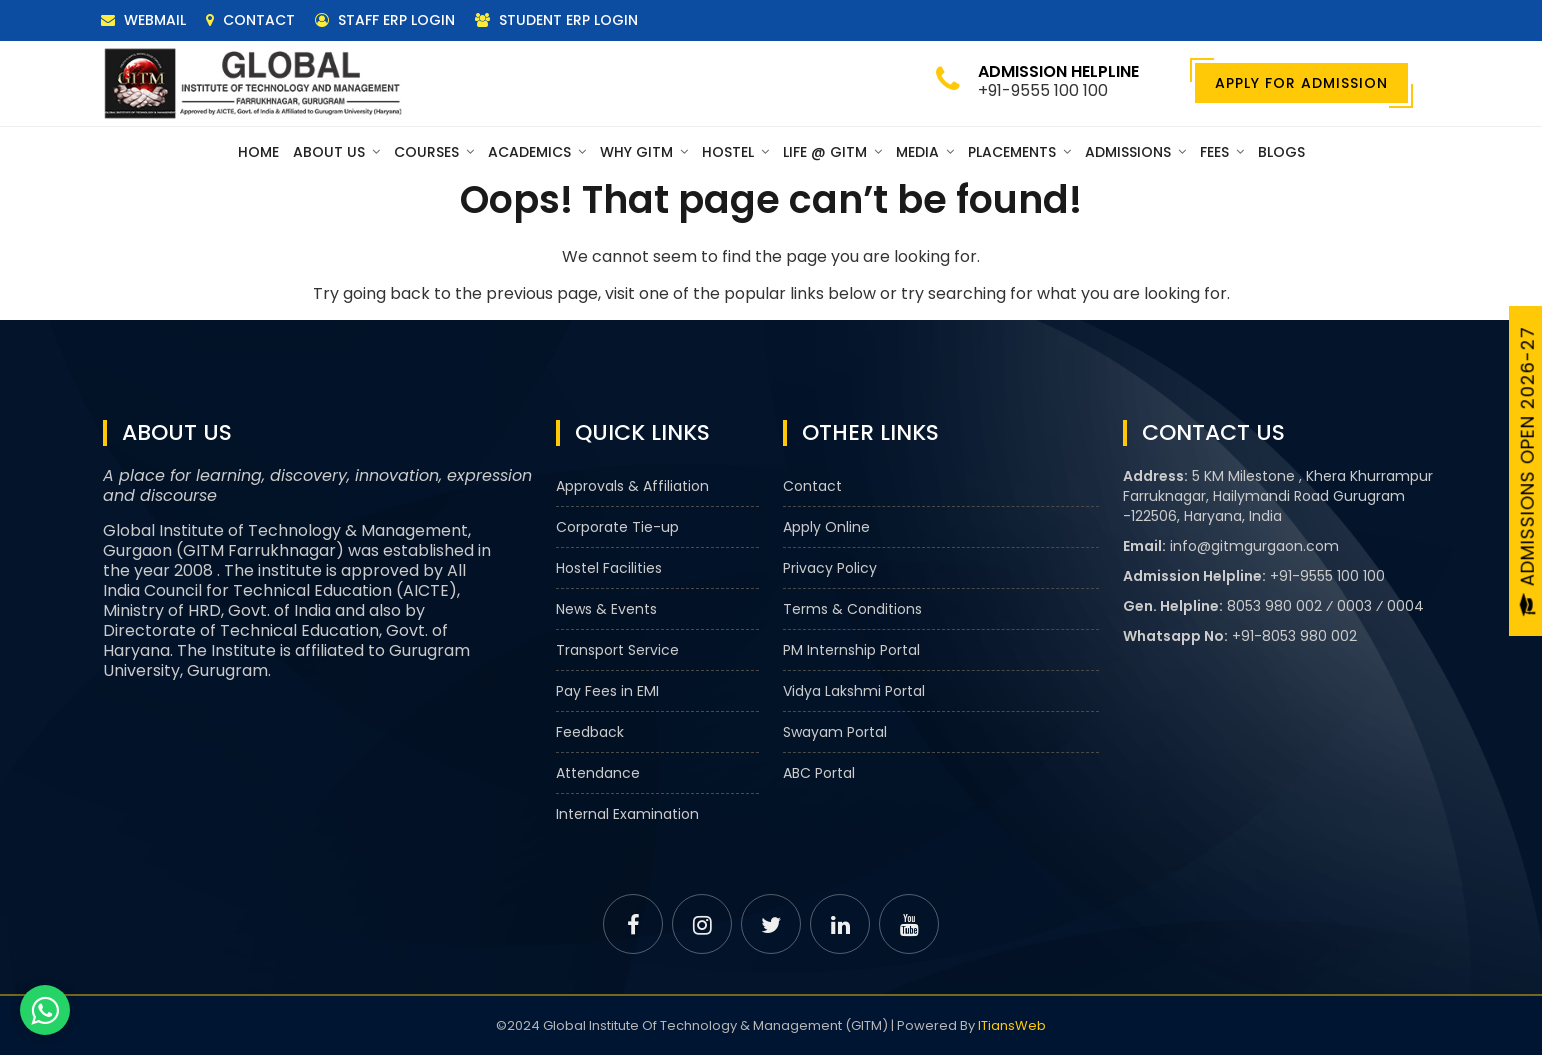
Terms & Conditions (852, 609)
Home (258, 152)
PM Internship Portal (851, 650)
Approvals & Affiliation (632, 486)
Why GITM (644, 152)
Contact (250, 20)
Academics (537, 152)
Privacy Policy (830, 568)
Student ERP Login (556, 20)
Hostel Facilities (609, 568)
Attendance (598, 773)
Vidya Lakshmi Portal (854, 691)
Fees (1222, 152)
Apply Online (826, 527)
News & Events (606, 609)
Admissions (1135, 152)
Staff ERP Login (385, 20)
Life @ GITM (832, 152)
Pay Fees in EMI (607, 691)
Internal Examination (627, 814)
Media (925, 152)
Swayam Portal (835, 732)
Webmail (143, 20)
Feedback (590, 732)
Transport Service (617, 650)
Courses (434, 152)
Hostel (735, 152)
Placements (1019, 152)
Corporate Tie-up (617, 527)
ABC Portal (819, 773)
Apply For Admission (1301, 83)
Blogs (1281, 152)
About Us (336, 152)
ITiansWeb (1012, 1025)
